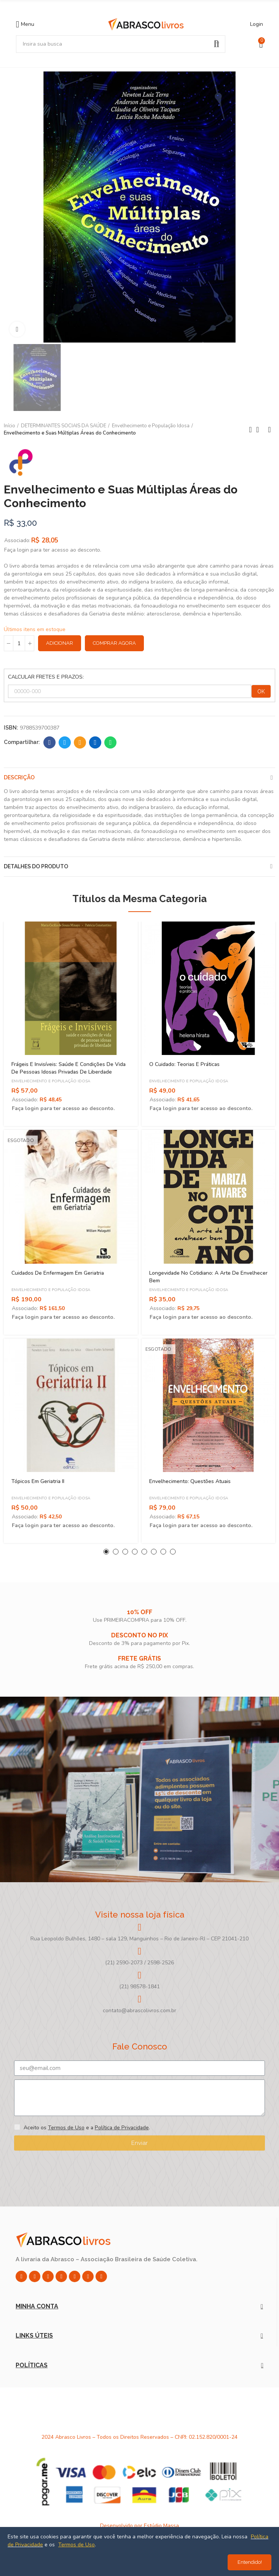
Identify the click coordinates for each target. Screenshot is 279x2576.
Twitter (65, 742)
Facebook (49, 742)
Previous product (250, 429)
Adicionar (59, 643)
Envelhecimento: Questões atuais (190, 1481)
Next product (269, 429)
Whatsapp (110, 742)
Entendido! (250, 2562)
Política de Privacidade (122, 2127)
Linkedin (95, 742)
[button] (106, 1551)
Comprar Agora (114, 643)
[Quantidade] (19, 643)
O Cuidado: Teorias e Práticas (184, 1064)
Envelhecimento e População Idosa (50, 1081)
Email (80, 742)
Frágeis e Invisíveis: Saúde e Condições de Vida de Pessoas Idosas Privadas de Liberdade (68, 1068)
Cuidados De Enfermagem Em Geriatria (57, 1273)
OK (261, 691)
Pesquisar (216, 44)
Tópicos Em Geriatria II (37, 1481)
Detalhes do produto (36, 866)
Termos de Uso (66, 2127)
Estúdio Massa (161, 2525)
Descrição (19, 777)
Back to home (260, 429)
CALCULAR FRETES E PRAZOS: (46, 676)
